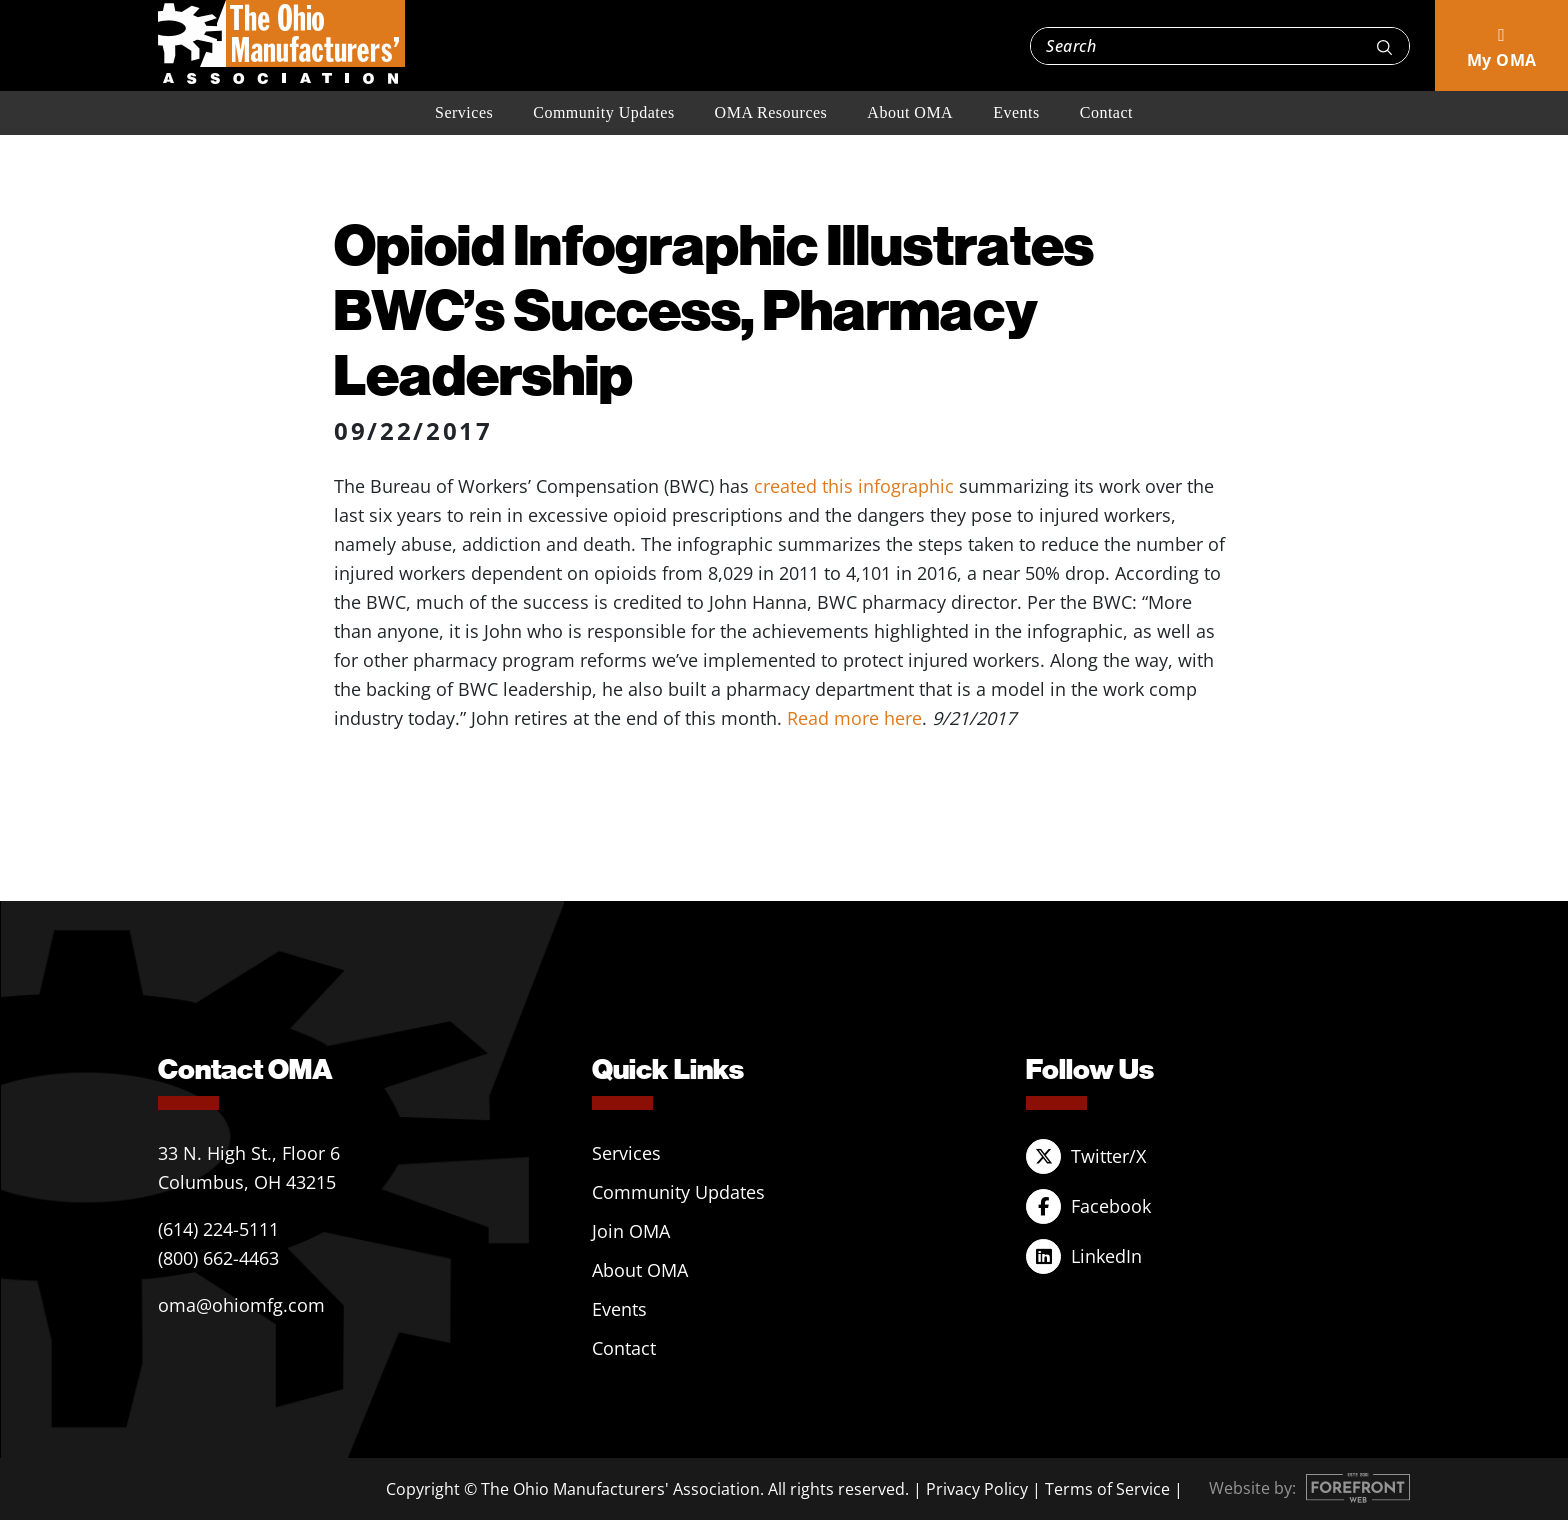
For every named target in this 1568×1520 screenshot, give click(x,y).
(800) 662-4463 (218, 1258)
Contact (1106, 112)
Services (464, 112)
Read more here (854, 718)
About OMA (910, 112)
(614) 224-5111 (218, 1229)
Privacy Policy (977, 1489)
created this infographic (854, 486)
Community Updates (603, 112)
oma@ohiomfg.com (241, 1305)
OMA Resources (771, 112)
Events (1016, 112)
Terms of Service (1107, 1489)
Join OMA (631, 1231)
